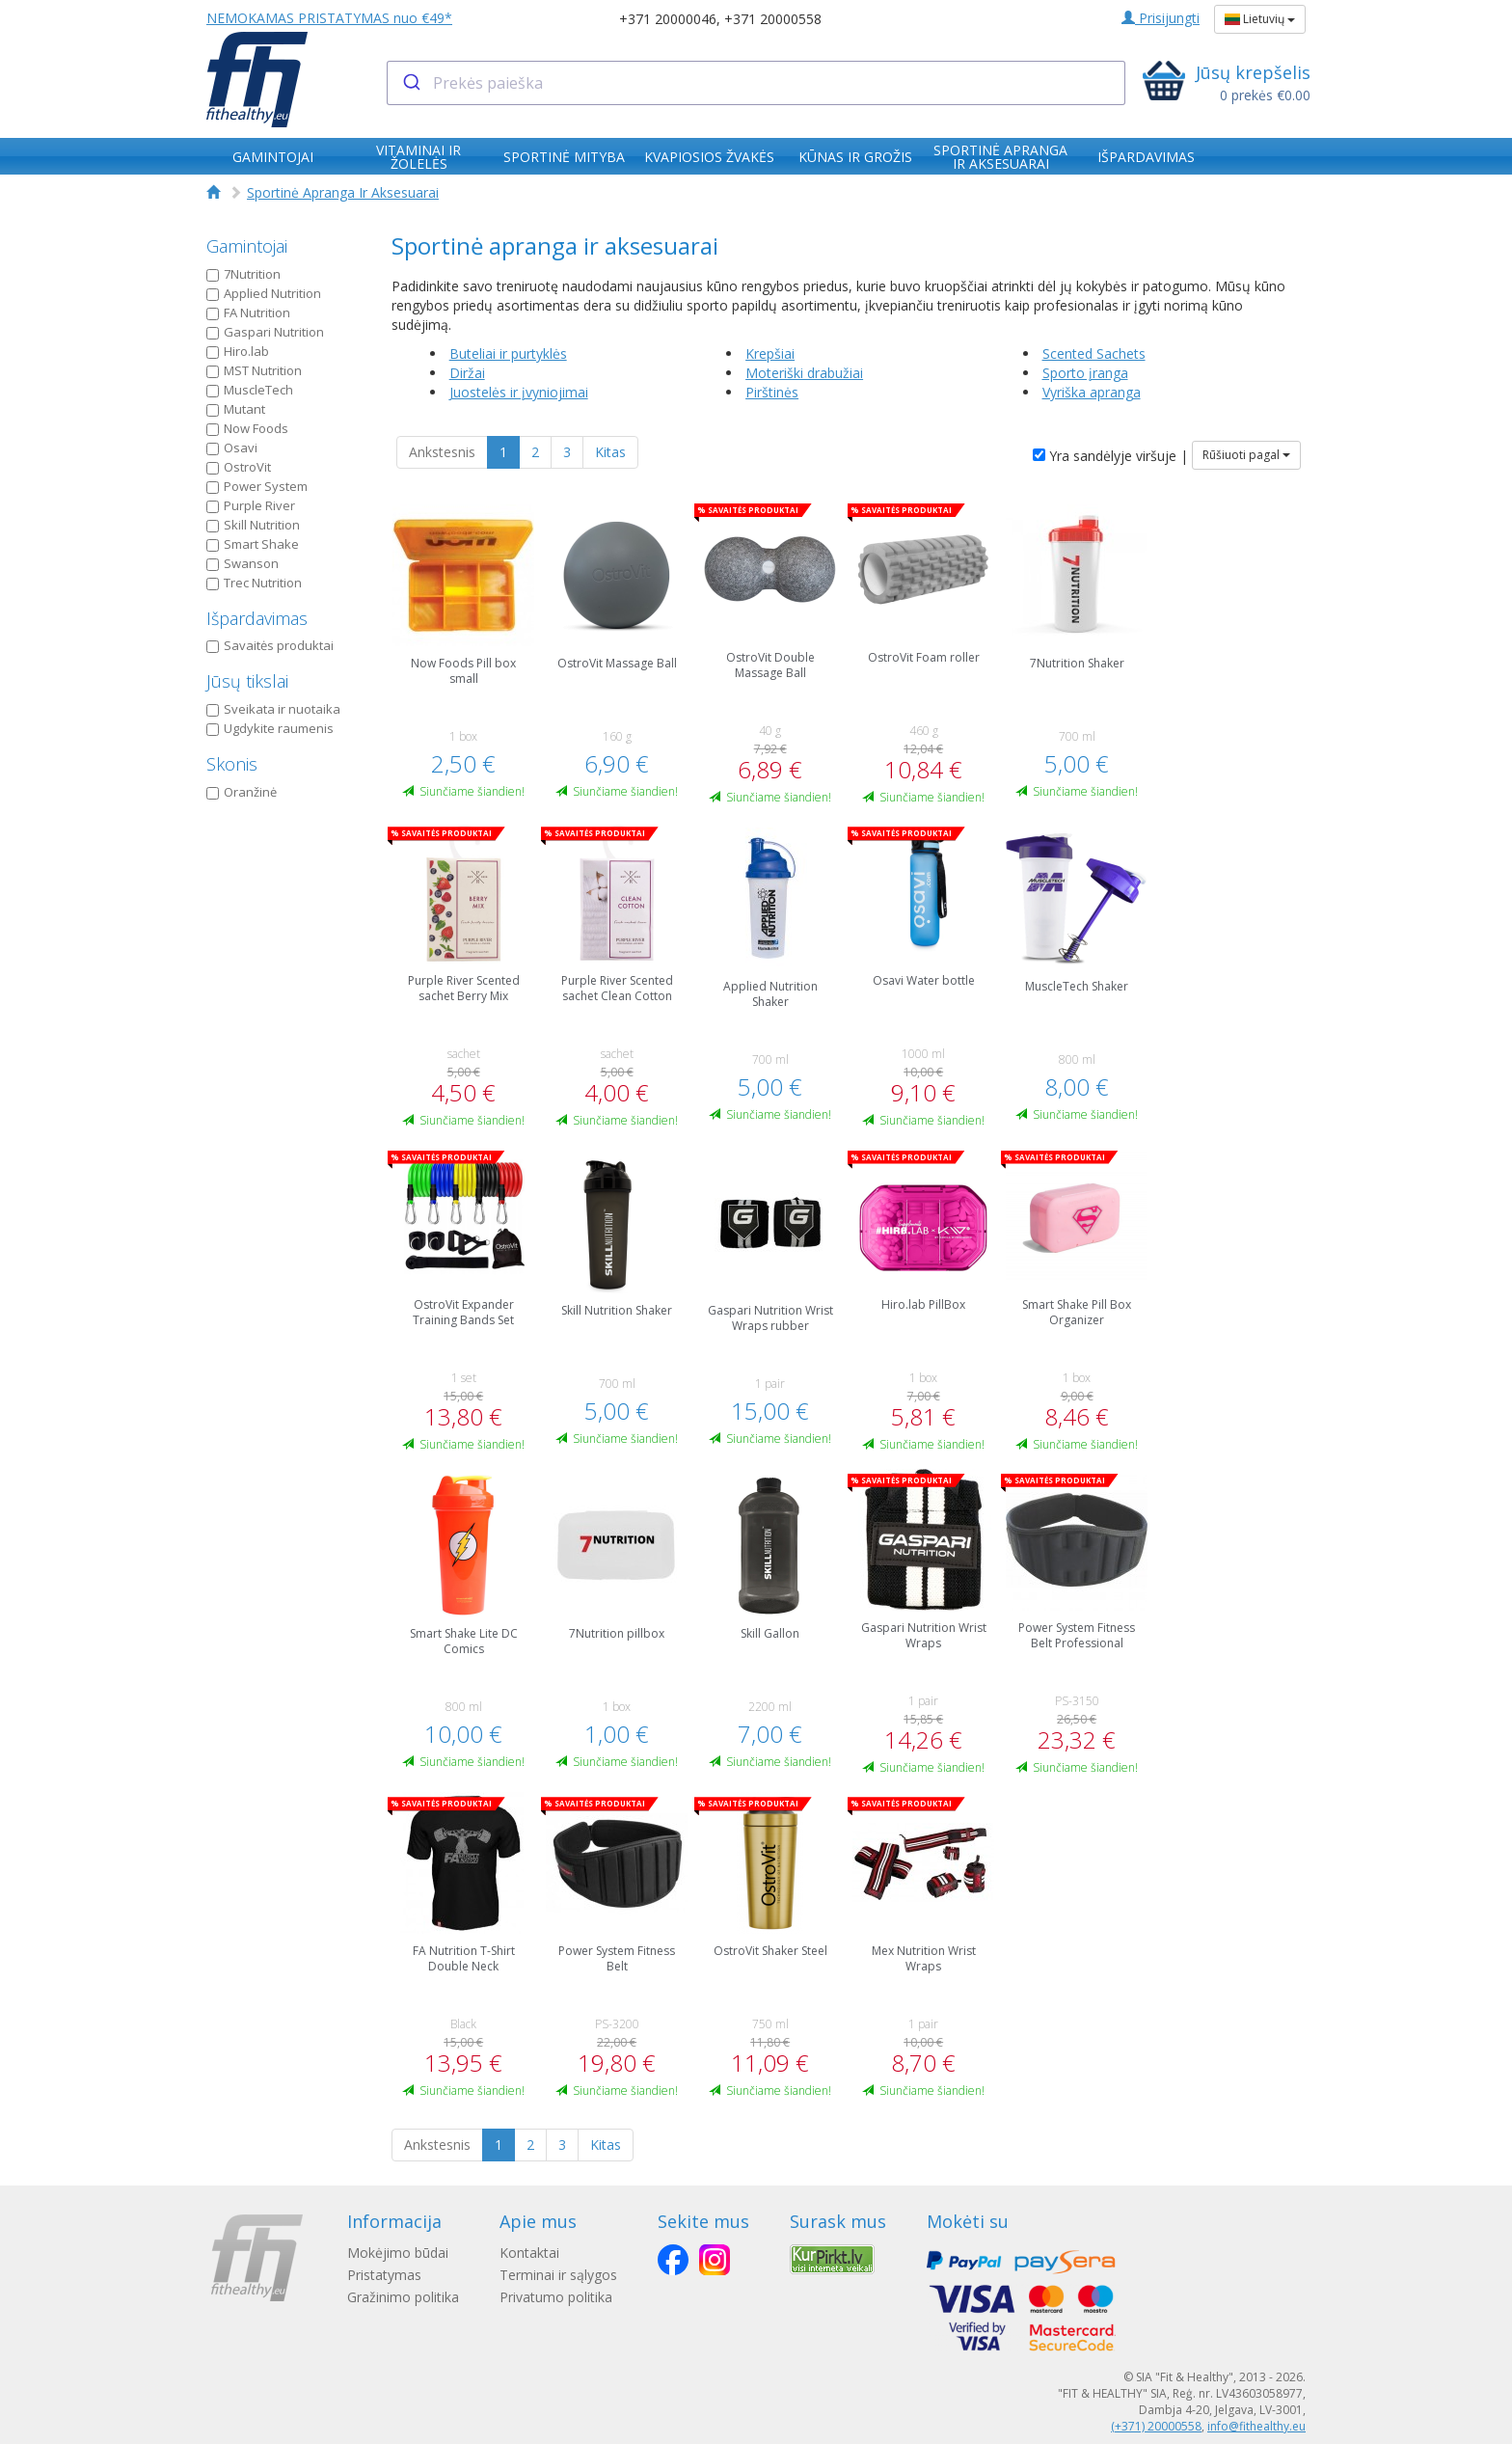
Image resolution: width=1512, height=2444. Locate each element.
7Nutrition (243, 274)
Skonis (231, 763)
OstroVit (238, 466)
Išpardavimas (257, 618)
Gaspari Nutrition (265, 331)
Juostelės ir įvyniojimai (518, 392)
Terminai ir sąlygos (564, 2275)
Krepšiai (770, 353)
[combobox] (756, 83)
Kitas (610, 452)
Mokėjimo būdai (397, 2252)
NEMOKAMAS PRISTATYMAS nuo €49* (329, 18)
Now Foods (247, 428)
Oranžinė (241, 792)
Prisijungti (1160, 18)
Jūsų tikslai (247, 680)
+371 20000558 (773, 19)
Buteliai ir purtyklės (508, 353)
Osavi (231, 447)
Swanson (242, 563)
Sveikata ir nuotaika (273, 709)
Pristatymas (384, 2275)
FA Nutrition (248, 312)
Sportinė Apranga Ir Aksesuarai (343, 192)
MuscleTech (249, 389)
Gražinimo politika (403, 2297)
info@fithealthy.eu (1256, 2426)
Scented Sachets (1094, 353)
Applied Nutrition (263, 293)
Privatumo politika (561, 2297)
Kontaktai (535, 2252)
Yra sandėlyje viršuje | (1110, 456)
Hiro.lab (237, 351)
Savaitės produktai (270, 645)
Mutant (235, 409)
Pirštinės (771, 392)
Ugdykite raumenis (270, 728)
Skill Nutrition (253, 524)
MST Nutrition (254, 370)
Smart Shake (252, 544)
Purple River (250, 505)
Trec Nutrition (254, 582)
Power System (257, 486)
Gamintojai (246, 246)
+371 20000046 (667, 19)
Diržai (467, 373)
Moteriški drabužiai (804, 373)
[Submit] (410, 83)
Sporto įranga (1085, 373)
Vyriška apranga (1091, 392)
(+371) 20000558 (1156, 2426)
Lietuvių (1260, 19)
